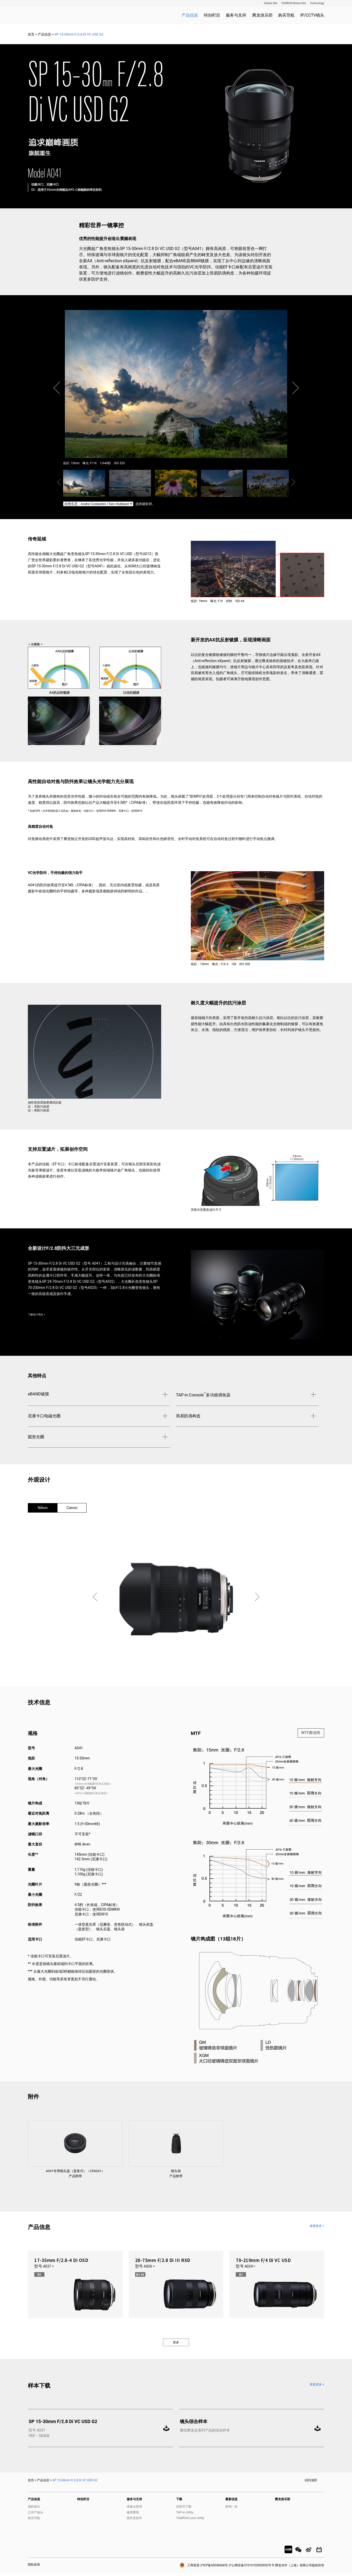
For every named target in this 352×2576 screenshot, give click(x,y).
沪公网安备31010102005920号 (250, 2565)
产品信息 (190, 15)
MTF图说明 (310, 1733)
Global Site (270, 3)
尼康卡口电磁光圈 (44, 1415)
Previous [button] (95, 1596)
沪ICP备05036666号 (214, 2565)
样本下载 (39, 2385)
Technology (317, 3)
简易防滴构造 (188, 1415)
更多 (176, 2342)
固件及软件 (134, 2518)
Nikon (43, 1507)
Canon (71, 1507)
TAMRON (44, 17)
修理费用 (133, 2512)
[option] (176, 126)
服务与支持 (236, 15)
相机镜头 (34, 2506)
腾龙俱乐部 (262, 15)
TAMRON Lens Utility (190, 2518)
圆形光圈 (36, 1436)
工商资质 (190, 2565)
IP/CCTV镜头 (312, 15)
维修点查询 (134, 2506)
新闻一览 (231, 2506)
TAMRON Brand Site (293, 3)
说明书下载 (183, 2506)
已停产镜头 (35, 2512)
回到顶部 (311, 2480)
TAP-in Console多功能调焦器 (203, 1394)
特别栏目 (212, 15)
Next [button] (257, 1596)
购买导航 (286, 15)
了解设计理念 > (36, 1314)
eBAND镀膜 (38, 1394)
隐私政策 (34, 2564)
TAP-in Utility (184, 2512)
